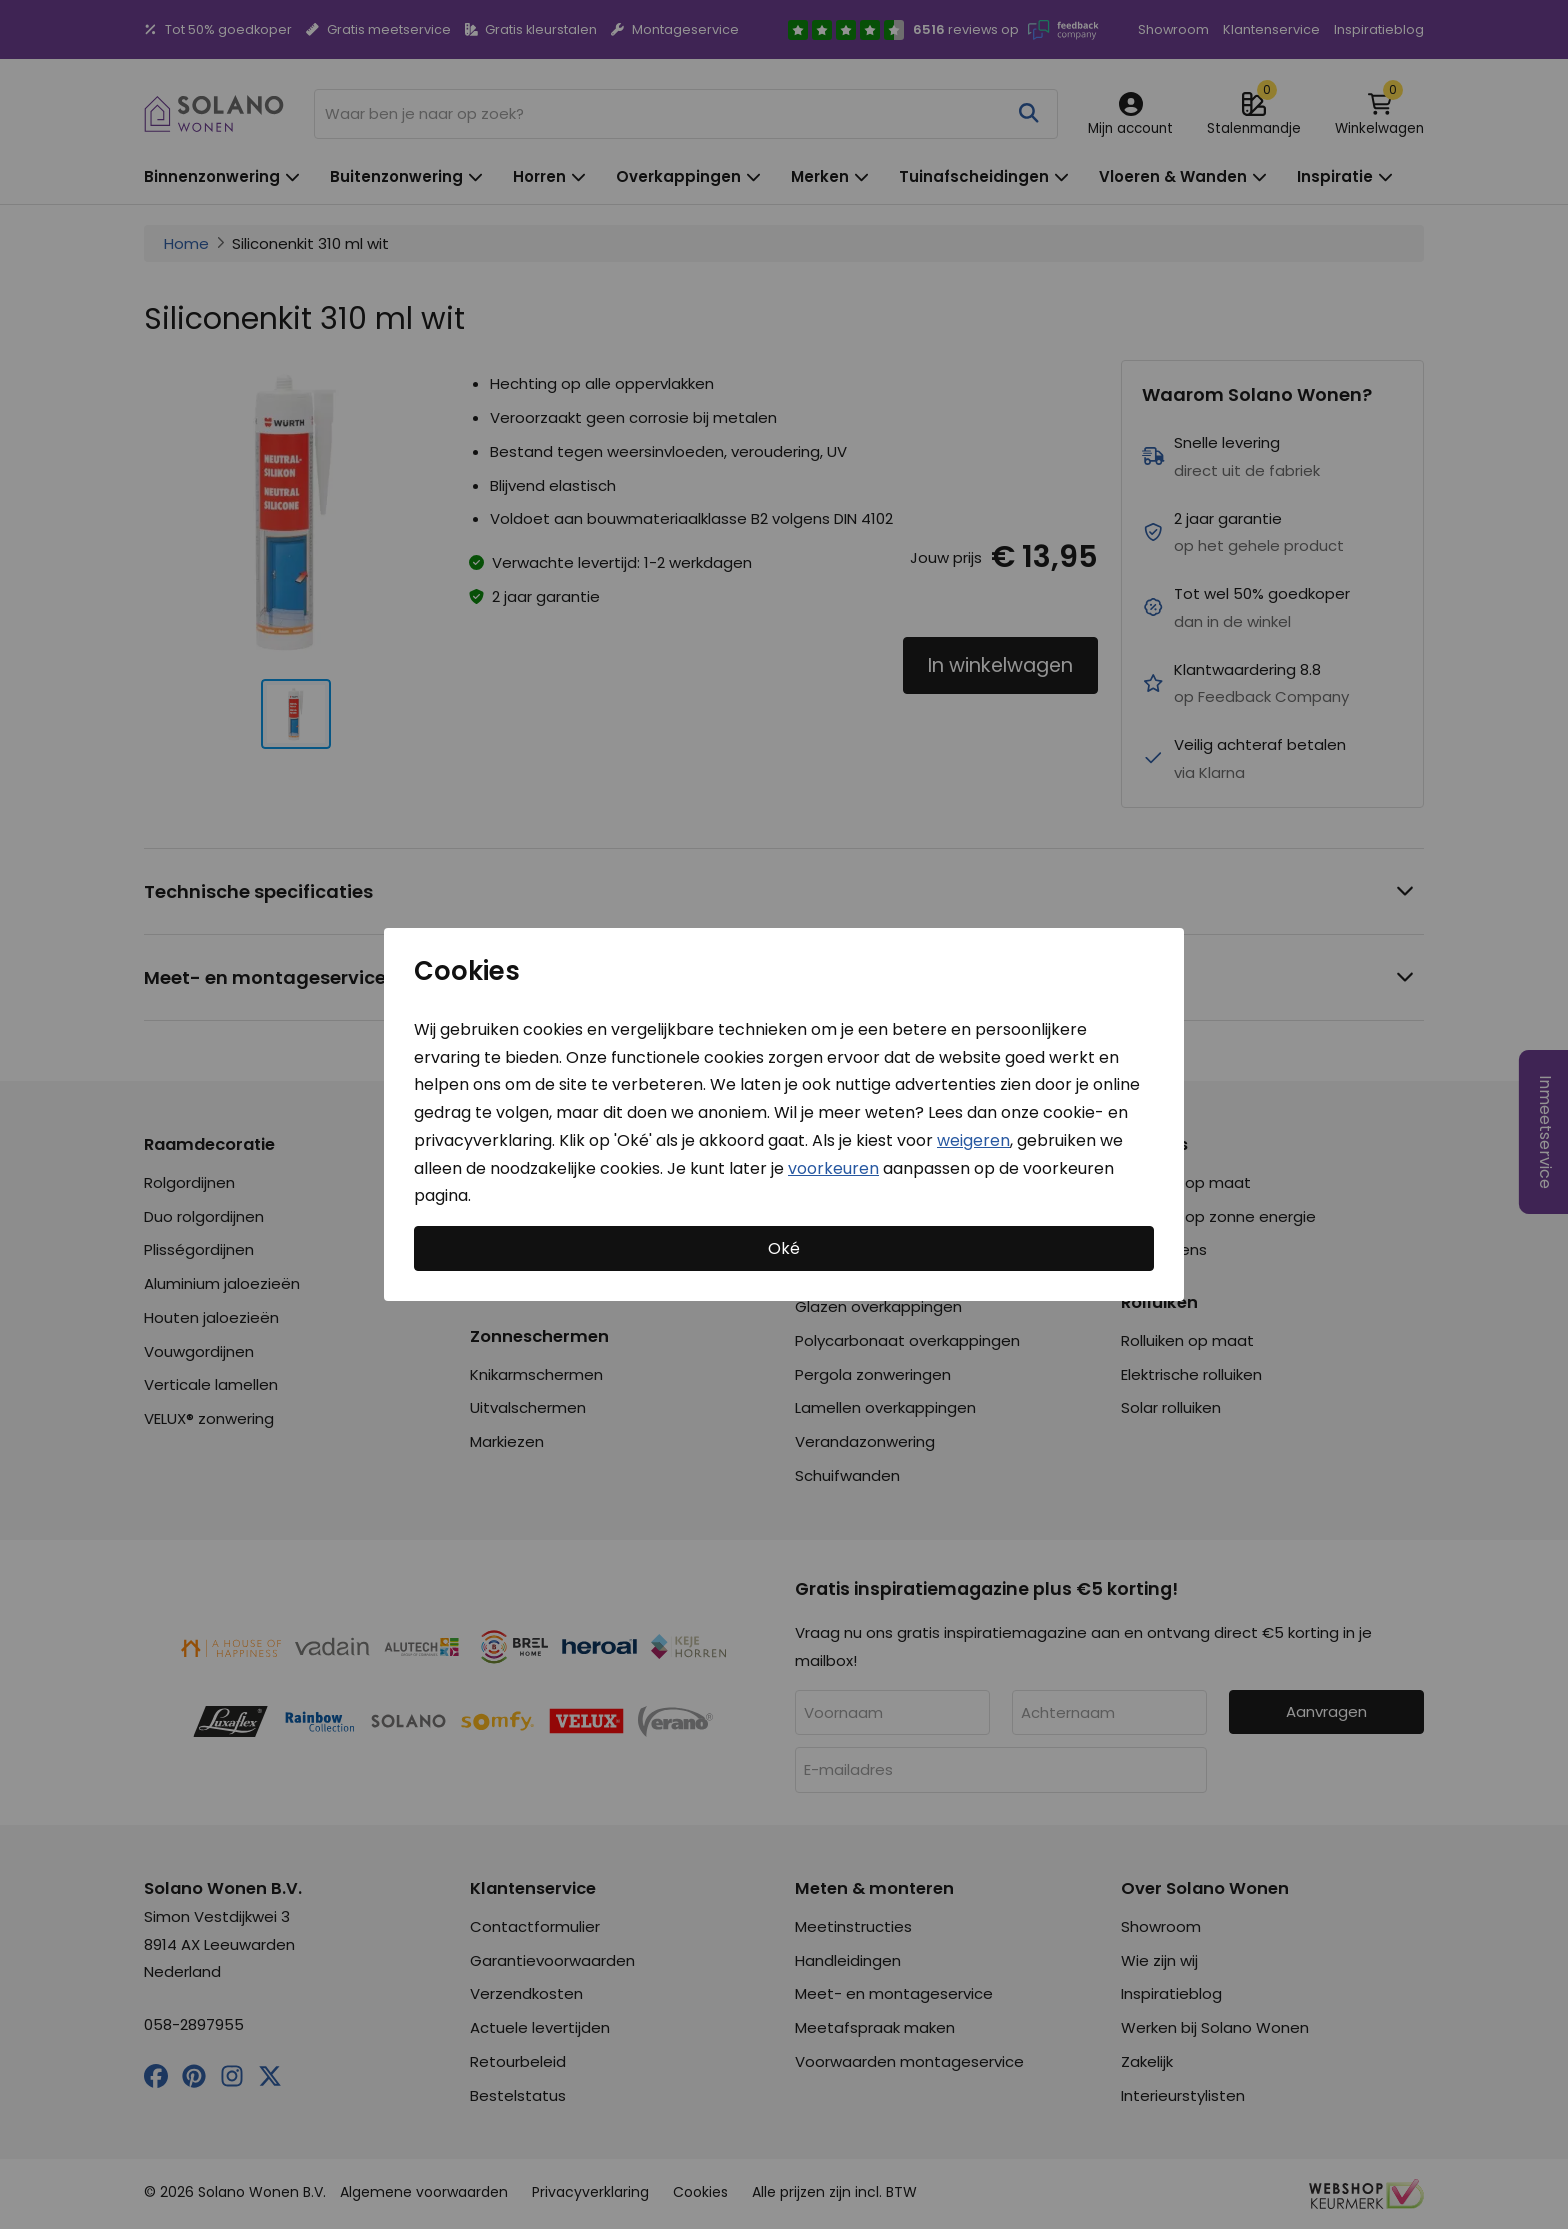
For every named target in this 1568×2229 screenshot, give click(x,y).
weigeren (973, 1140)
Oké (784, 1248)
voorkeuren (833, 1167)
